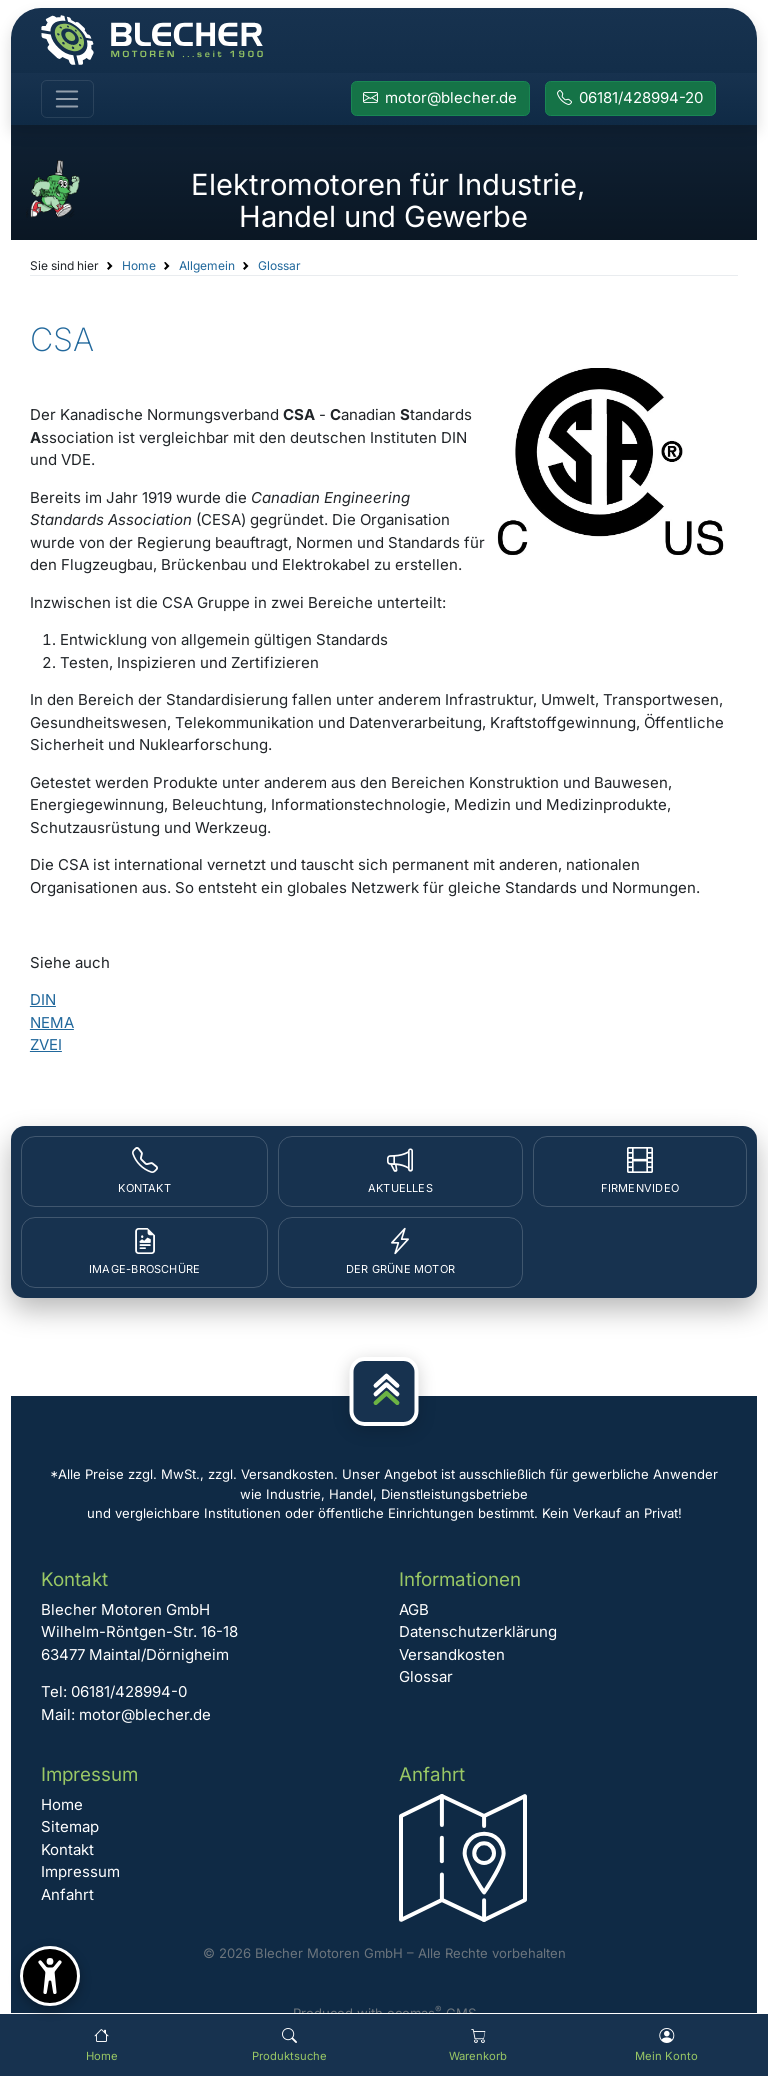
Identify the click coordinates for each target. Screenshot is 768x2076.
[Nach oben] (384, 1391)
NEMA (52, 1022)
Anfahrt (67, 1894)
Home (139, 265)
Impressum (80, 1871)
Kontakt (67, 1849)
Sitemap (70, 1826)
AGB (414, 1609)
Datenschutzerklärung (478, 1631)
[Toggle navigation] (67, 99)
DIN (43, 999)
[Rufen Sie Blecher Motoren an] (630, 99)
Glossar (279, 265)
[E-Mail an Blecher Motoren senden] (440, 99)
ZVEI (46, 1044)
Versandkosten (452, 1654)
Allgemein (207, 265)
